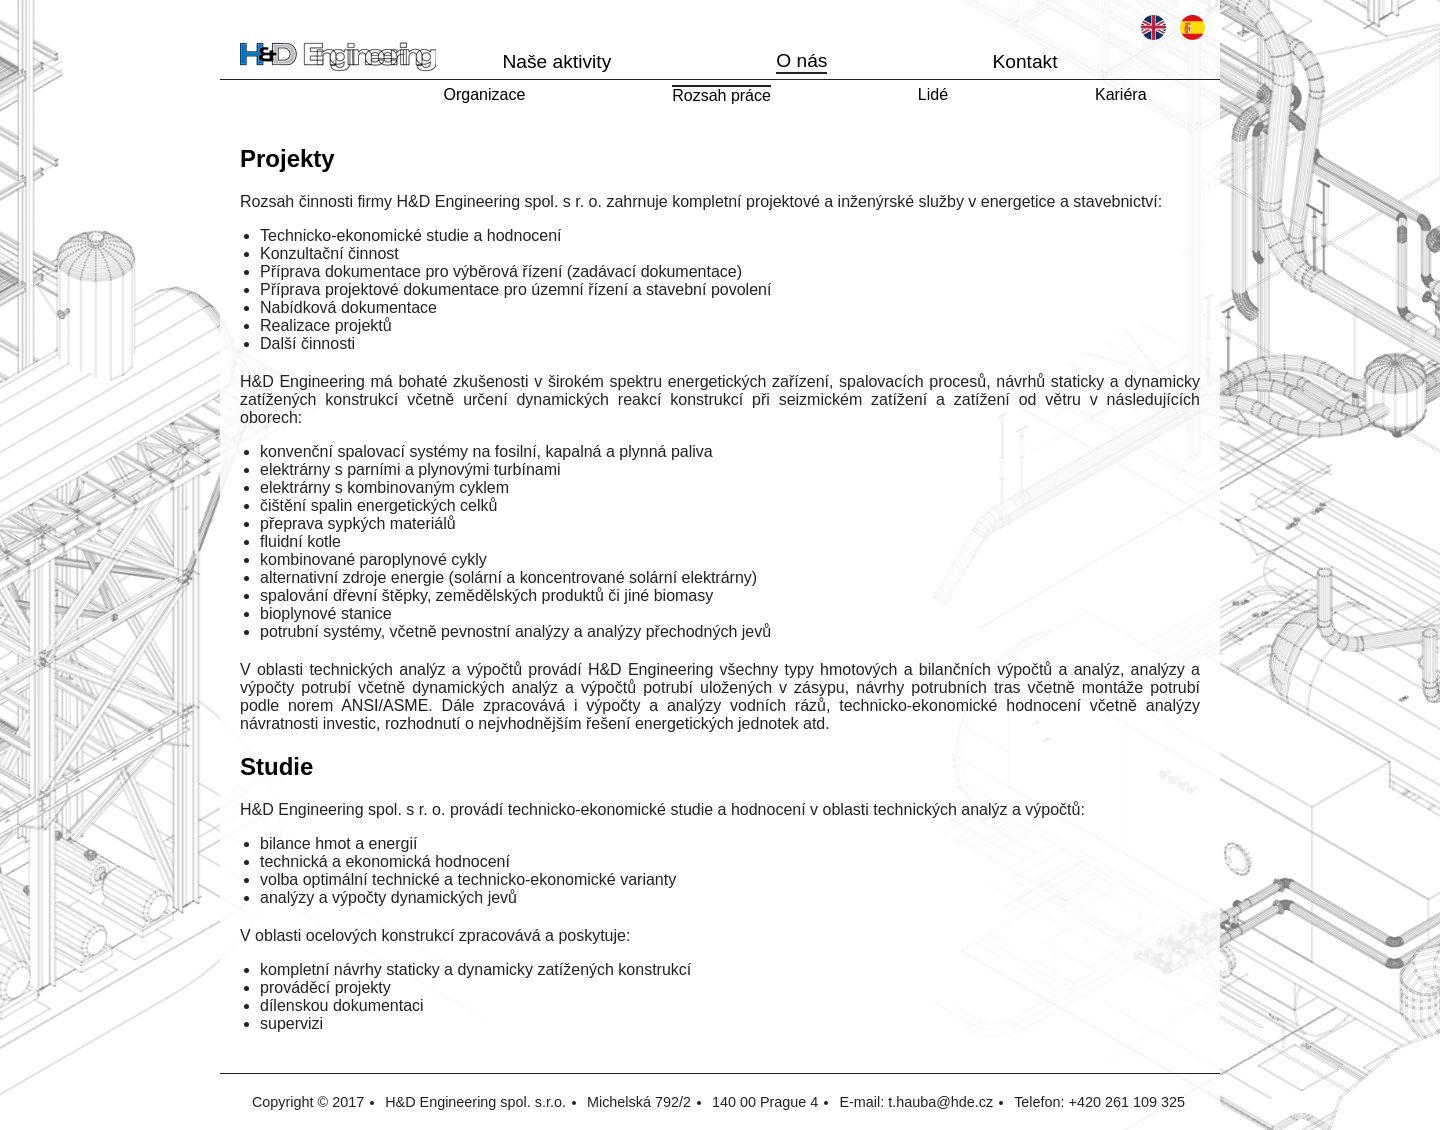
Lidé (933, 94)
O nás (801, 60)
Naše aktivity (556, 61)
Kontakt (1024, 61)
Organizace (484, 94)
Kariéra (1121, 94)
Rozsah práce (721, 95)
